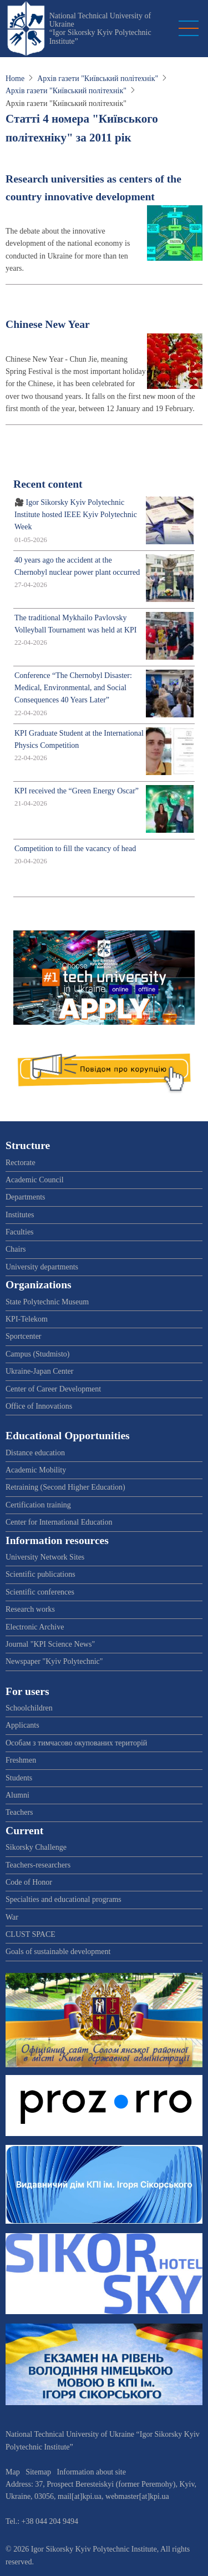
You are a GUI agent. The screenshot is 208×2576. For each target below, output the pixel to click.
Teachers (19, 1812)
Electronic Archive (35, 1627)
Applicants (22, 1725)
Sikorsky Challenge (36, 1847)
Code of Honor (29, 1882)
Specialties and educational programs (63, 1899)
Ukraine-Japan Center (39, 1371)
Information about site (91, 2472)
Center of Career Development (53, 1389)
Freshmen (21, 1760)
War (12, 1917)
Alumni (17, 1795)
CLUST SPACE (30, 1934)
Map (13, 2472)
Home (15, 78)
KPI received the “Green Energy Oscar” (76, 791)
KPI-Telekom (27, 1319)
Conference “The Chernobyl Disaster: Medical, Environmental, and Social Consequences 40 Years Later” (73, 688)
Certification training (38, 1505)
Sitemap (38, 2472)
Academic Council (35, 1180)
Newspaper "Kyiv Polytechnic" (54, 1661)
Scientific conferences (40, 1592)
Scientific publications (40, 1574)
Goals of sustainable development (58, 1951)
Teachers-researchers (38, 1865)
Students (19, 1778)
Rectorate (20, 1162)
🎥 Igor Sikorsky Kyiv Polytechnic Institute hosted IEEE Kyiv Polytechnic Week (75, 515)
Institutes (20, 1215)
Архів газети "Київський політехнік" (97, 78)
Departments (25, 1197)
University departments (42, 1267)
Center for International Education (59, 1522)
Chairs (16, 1249)
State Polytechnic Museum (47, 1302)
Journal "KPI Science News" (50, 1644)
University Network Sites (45, 1557)
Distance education (35, 1453)
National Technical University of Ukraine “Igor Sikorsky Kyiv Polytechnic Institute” (100, 28)
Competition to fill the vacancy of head (75, 848)
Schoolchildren (29, 1708)
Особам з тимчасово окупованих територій (76, 1743)
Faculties (20, 1232)
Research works (30, 1609)
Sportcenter (24, 1336)
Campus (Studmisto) (38, 1354)
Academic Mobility (36, 1470)
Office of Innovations (39, 1406)
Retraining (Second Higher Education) (65, 1487)
